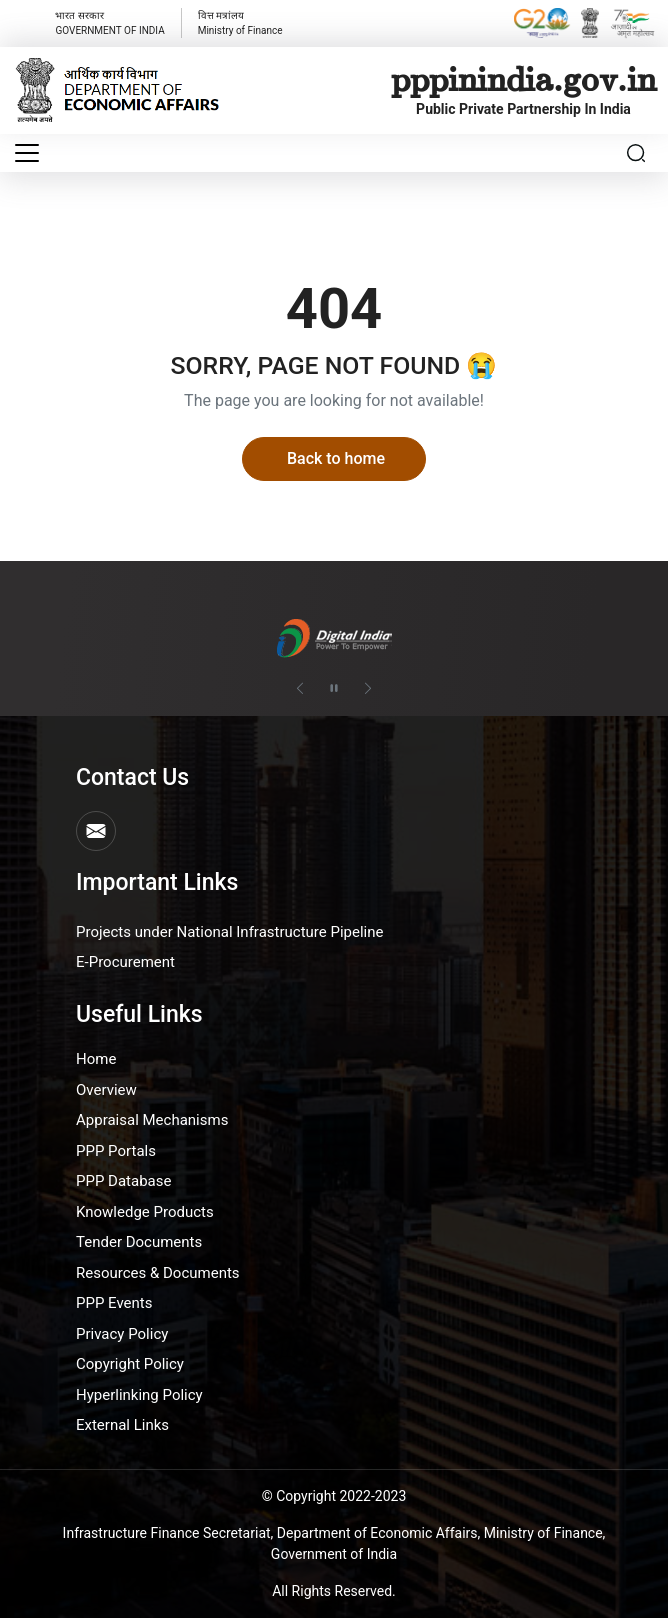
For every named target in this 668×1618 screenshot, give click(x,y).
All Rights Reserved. (334, 1591)
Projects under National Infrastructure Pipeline (229, 932)
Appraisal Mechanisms (152, 1120)
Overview (106, 1090)
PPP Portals (116, 1151)
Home (96, 1059)
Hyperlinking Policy (139, 1395)
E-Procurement (125, 962)
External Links (122, 1425)
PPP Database (123, 1181)
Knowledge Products (145, 1212)
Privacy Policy (122, 1334)
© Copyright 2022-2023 (334, 1496)
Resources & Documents (158, 1273)
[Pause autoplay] (334, 689)
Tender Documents (139, 1242)
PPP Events (114, 1303)
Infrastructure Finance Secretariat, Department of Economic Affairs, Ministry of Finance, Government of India (334, 1543)
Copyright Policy (130, 1364)
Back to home (336, 458)
